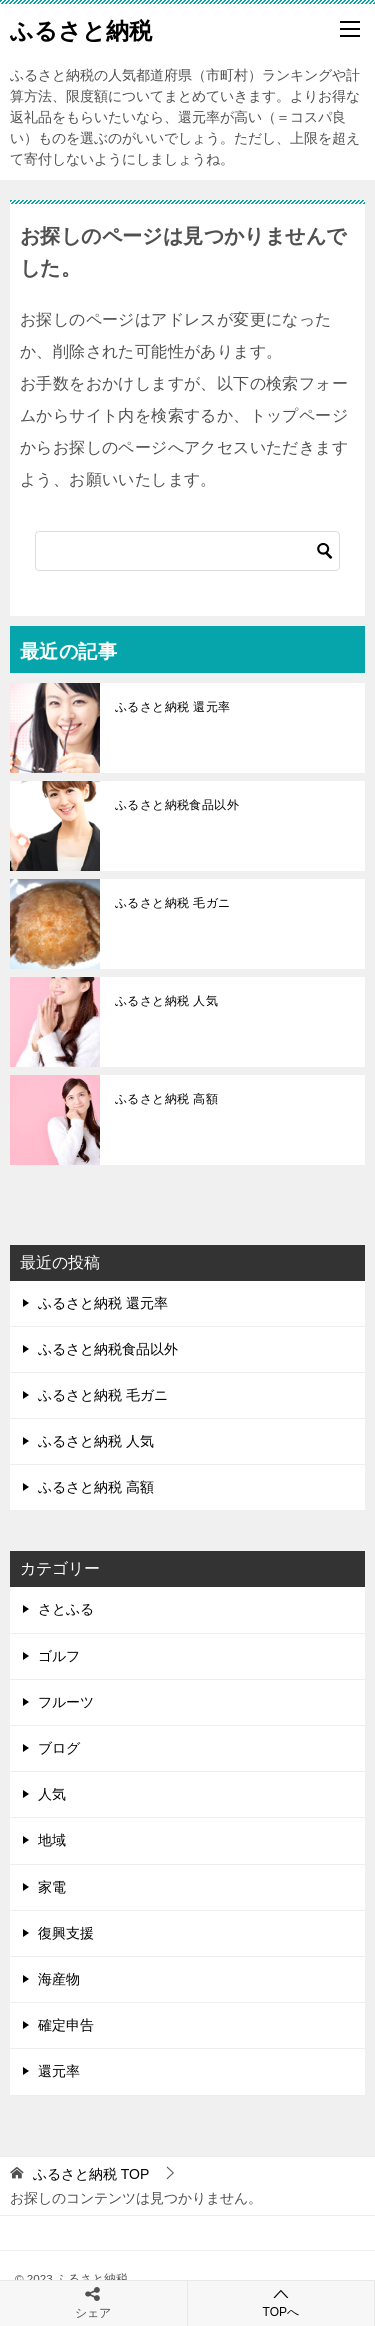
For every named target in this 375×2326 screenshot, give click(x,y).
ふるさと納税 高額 (166, 1099)
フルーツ (66, 1702)
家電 (52, 1887)
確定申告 (66, 2025)
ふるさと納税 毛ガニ (172, 903)
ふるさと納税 (81, 29)
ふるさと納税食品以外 (177, 805)
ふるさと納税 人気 (166, 1001)
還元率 (59, 2071)
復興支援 (66, 1933)
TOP (91, 2174)
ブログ (59, 1748)
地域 (52, 1840)
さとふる (66, 1609)
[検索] (187, 551)
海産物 (59, 1979)
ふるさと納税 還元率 (172, 707)
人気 (52, 1794)
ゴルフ (59, 1656)
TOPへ (281, 2302)
